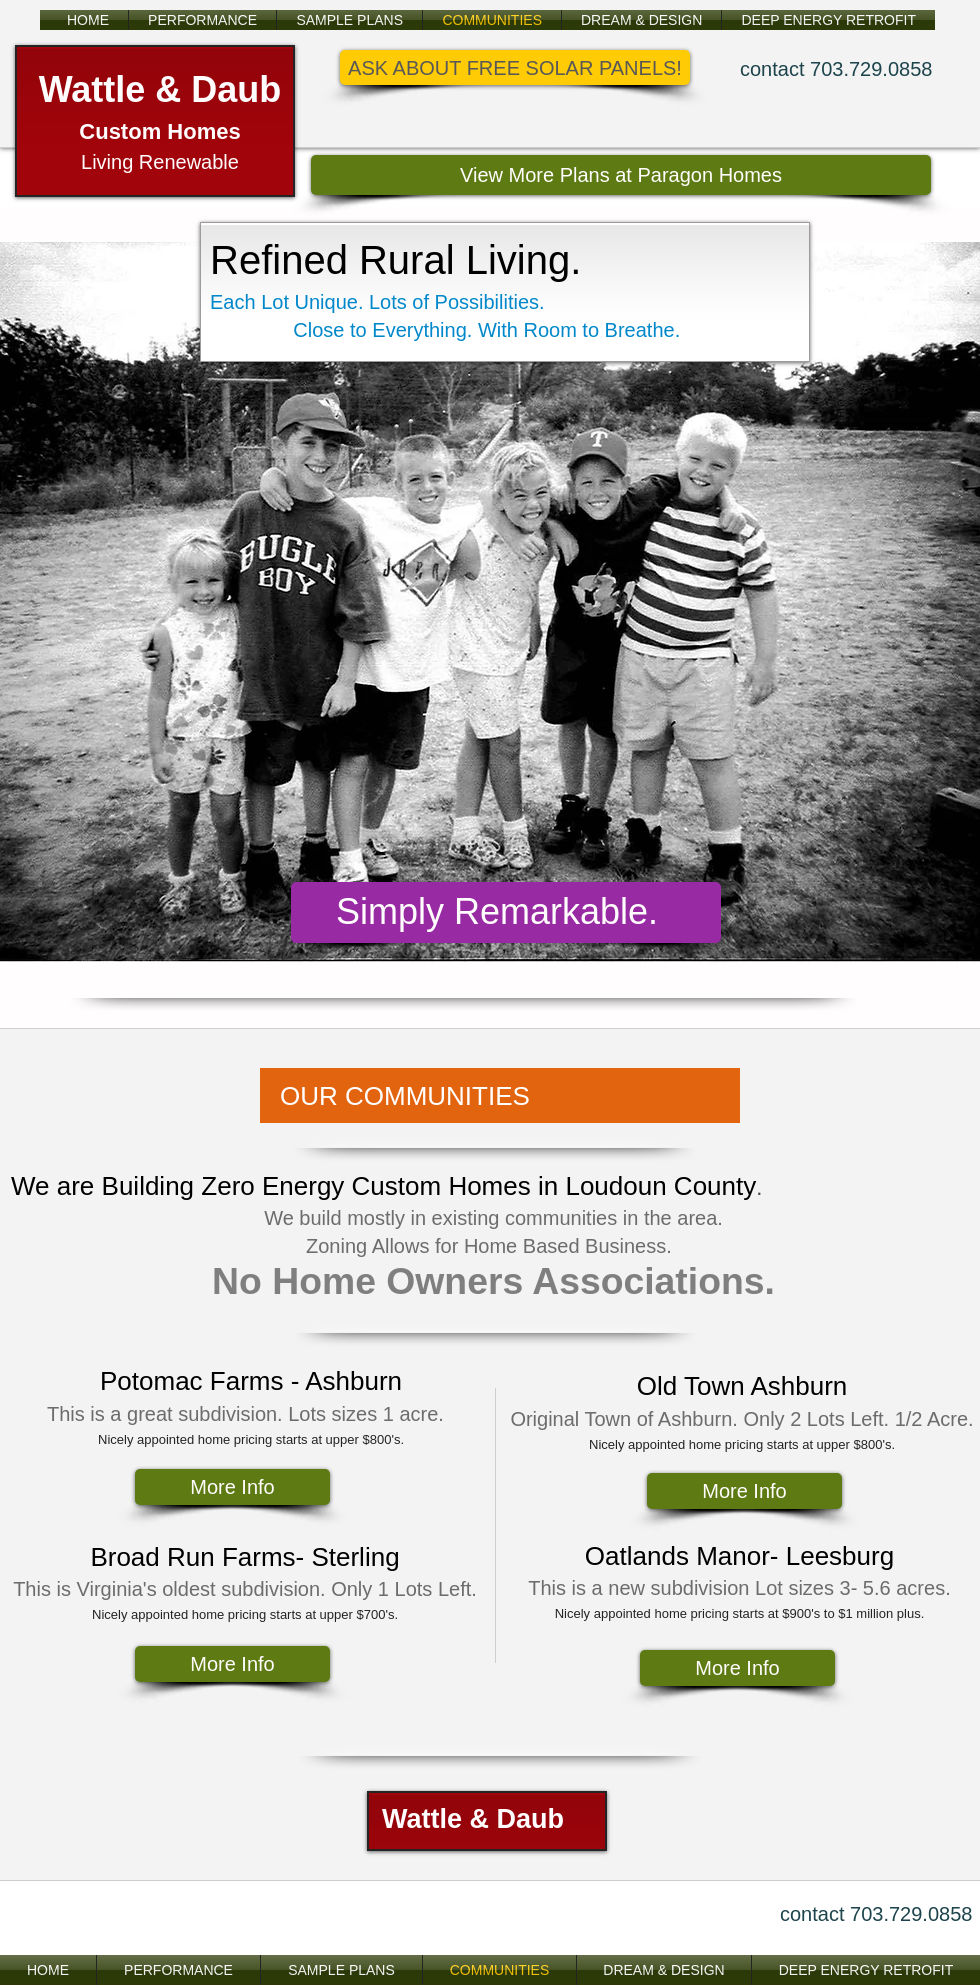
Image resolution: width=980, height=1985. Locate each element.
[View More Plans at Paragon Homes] (621, 175)
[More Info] (232, 1487)
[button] (515, 67)
